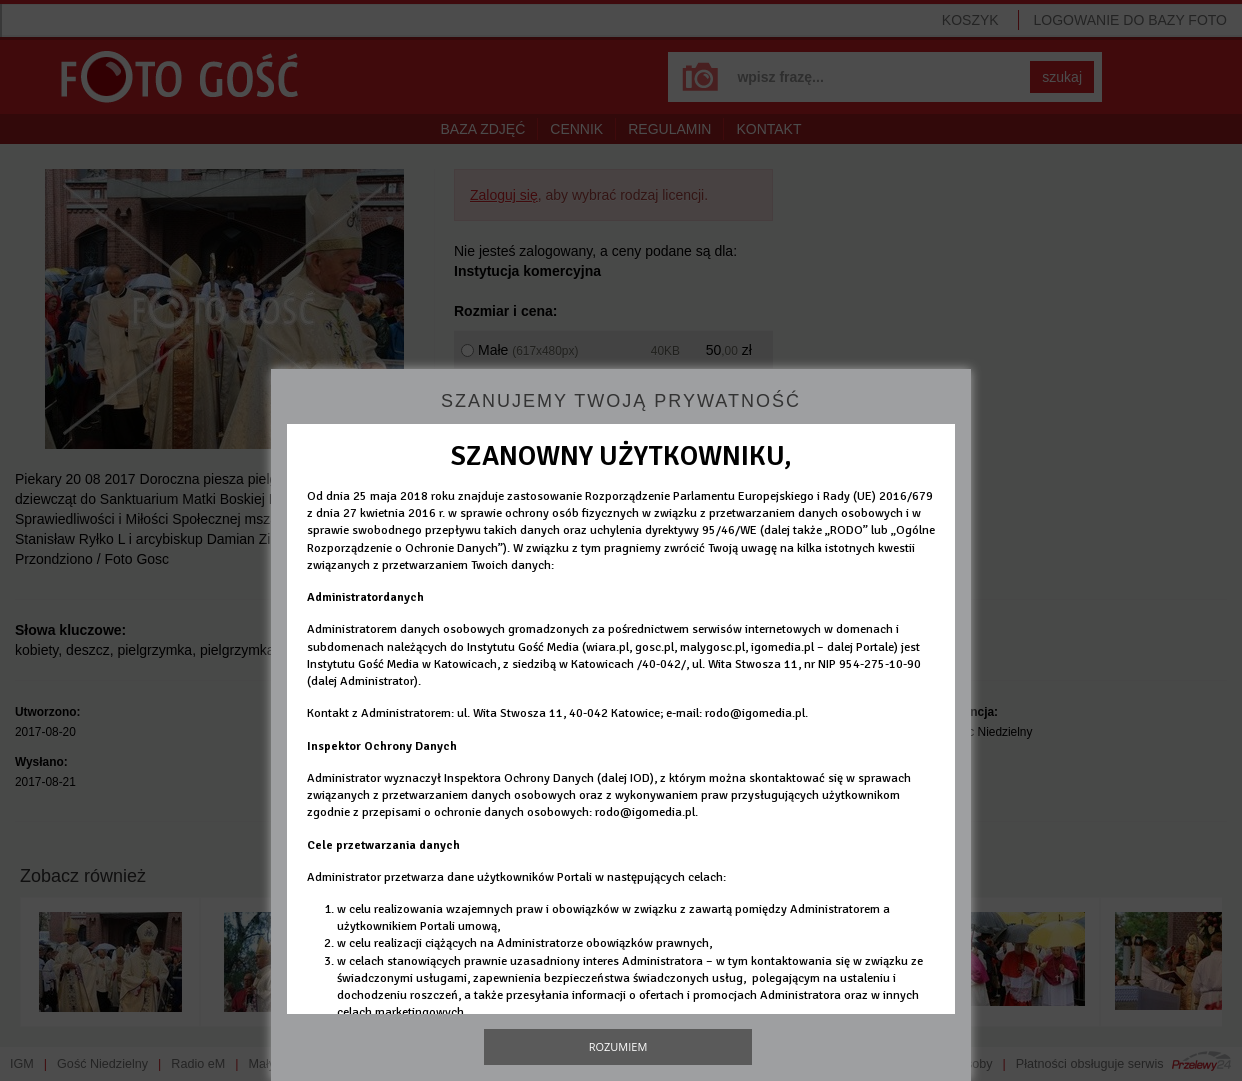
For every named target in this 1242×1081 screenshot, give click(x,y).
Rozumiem (618, 1046)
